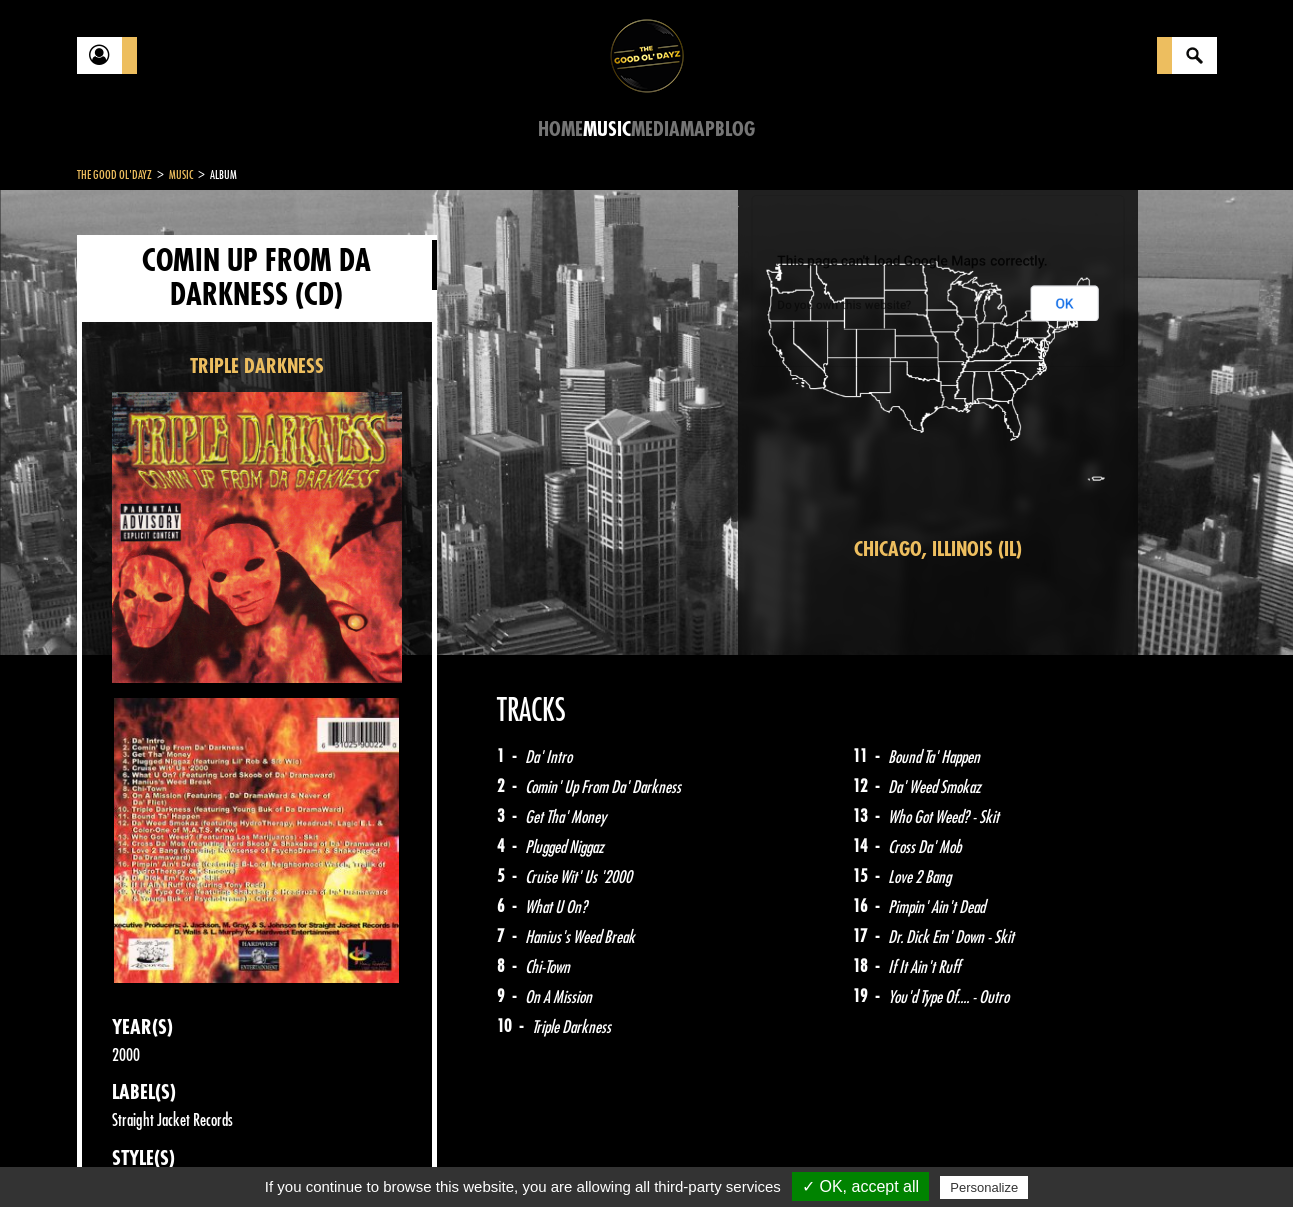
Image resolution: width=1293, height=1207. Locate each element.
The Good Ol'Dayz (114, 175)
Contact (127, 1155)
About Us (327, 1157)
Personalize (984, 1187)
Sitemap (407, 1157)
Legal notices (234, 1157)
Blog (735, 129)
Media (655, 129)
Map (697, 129)
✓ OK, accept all (860, 1186)
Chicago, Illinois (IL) (938, 549)
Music (607, 129)
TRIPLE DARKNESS (257, 366)
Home (560, 129)
